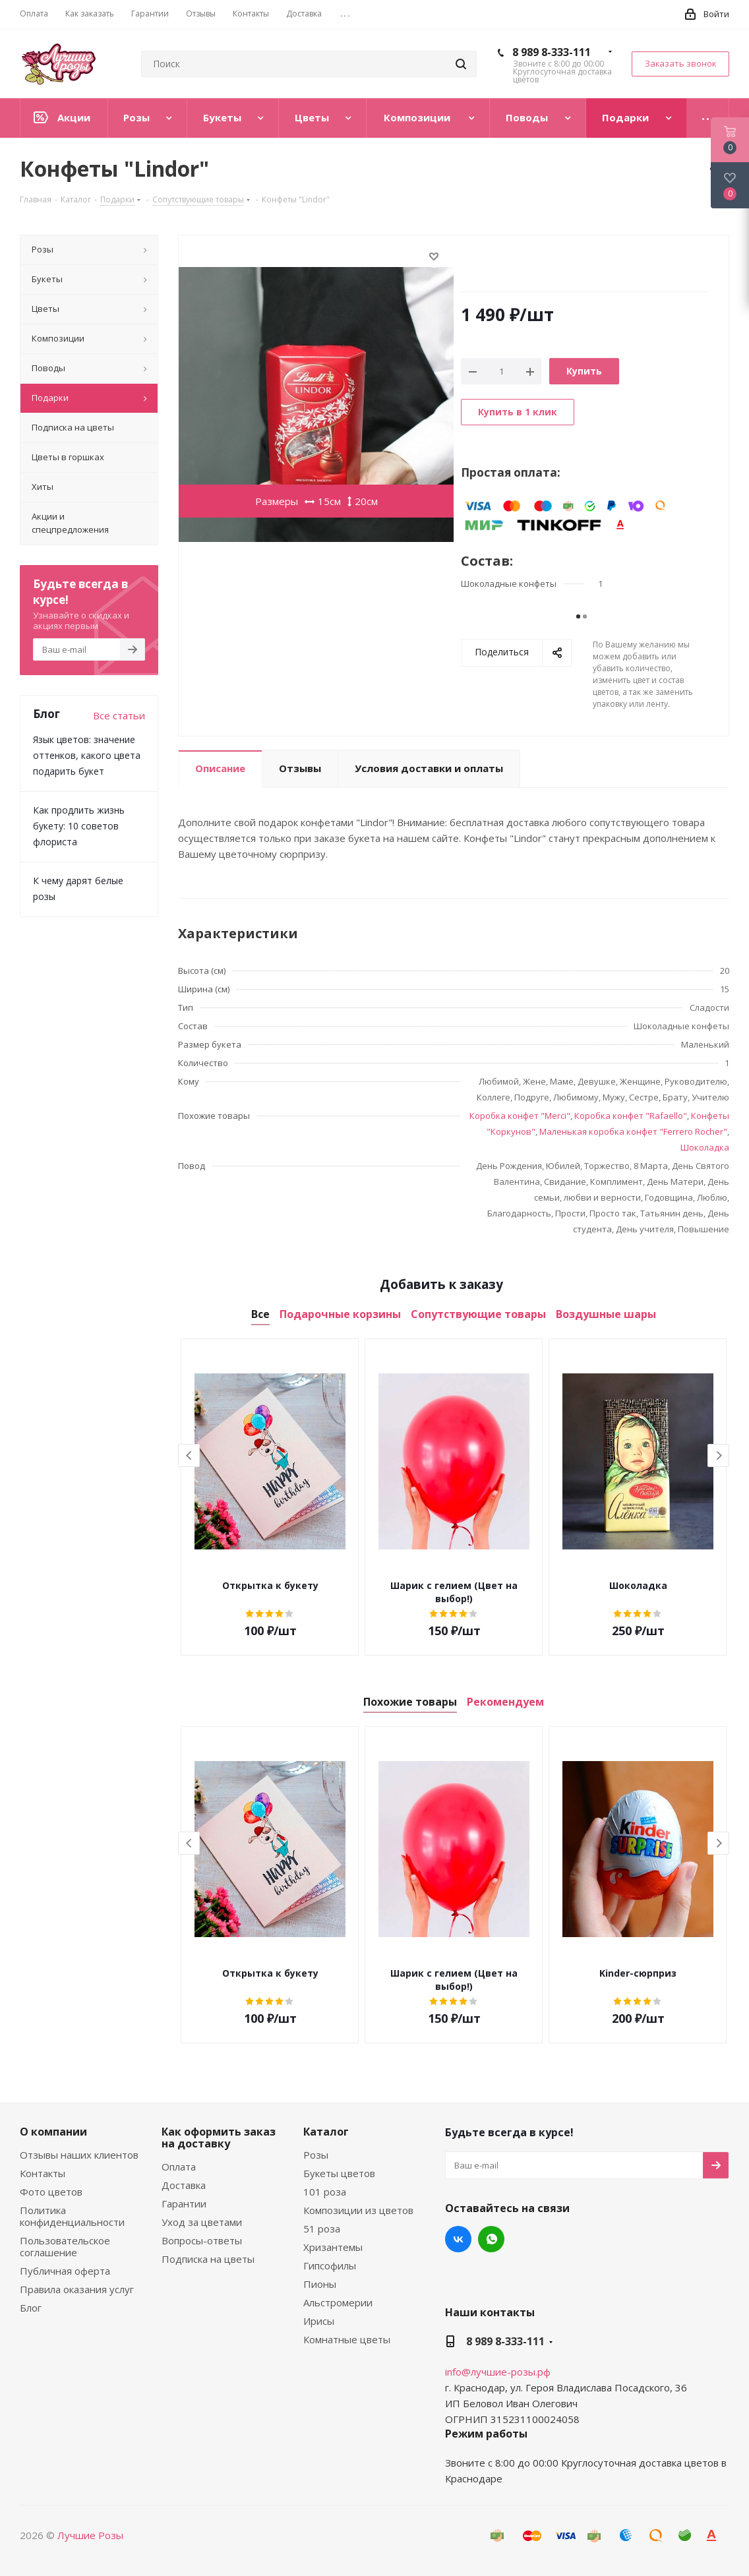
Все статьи (119, 715)
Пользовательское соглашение (65, 2246)
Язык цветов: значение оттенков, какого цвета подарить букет (86, 755)
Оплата (179, 2166)
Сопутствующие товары (478, 1314)
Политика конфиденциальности (72, 2216)
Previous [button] (189, 1455)
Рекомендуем (505, 1702)
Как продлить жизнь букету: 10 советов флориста (79, 826)
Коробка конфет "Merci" (519, 1116)
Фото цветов (51, 2191)
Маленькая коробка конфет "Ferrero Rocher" (633, 1131)
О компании (53, 2131)
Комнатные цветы (346, 2339)
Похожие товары (410, 1702)
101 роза (324, 2191)
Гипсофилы (329, 2265)
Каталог (326, 2131)
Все (260, 1314)
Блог (31, 2307)
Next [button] (718, 1455)
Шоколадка (704, 1147)
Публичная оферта (65, 2270)
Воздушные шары (606, 1314)
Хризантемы (333, 2247)
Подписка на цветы (208, 2258)
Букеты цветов (339, 2173)
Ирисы (318, 2320)
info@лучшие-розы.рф (498, 2371)
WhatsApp (491, 2239)
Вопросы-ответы (202, 2240)
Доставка (184, 2185)
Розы (315, 2154)
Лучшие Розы (90, 2535)
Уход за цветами (202, 2222)
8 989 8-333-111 (551, 52)
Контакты (42, 2173)
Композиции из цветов (358, 2210)
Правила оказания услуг (77, 2289)
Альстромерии (338, 2302)
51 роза (321, 2228)
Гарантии (184, 2203)
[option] (270, 1497)
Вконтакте (458, 2239)
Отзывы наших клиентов (79, 2154)
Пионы (319, 2284)
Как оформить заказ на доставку (219, 2137)
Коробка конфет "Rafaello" (630, 1116)
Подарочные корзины (340, 1314)
